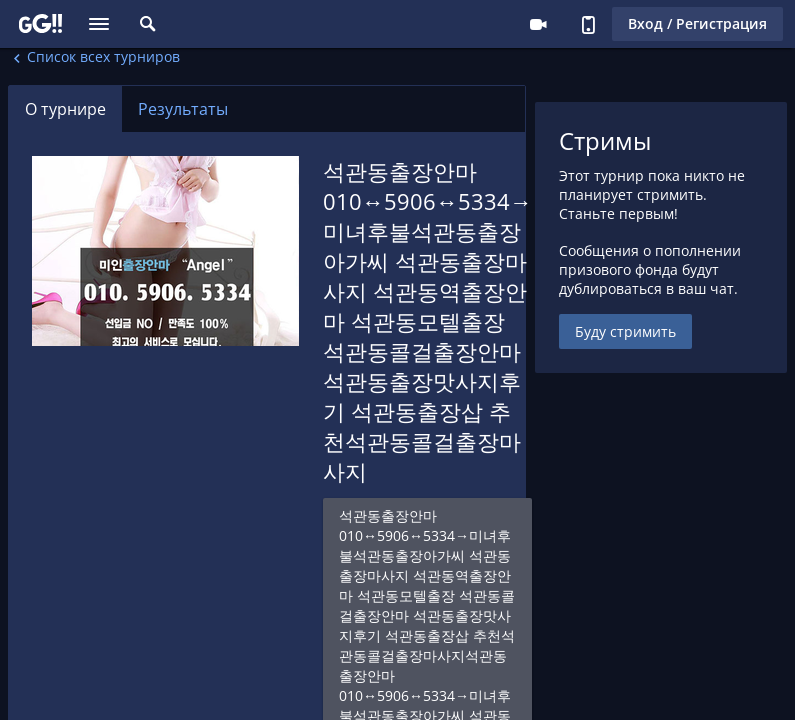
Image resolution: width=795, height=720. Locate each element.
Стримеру (538, 24)
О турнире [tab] (65, 109)
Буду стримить (625, 331)
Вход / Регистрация (697, 23)
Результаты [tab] (183, 109)
